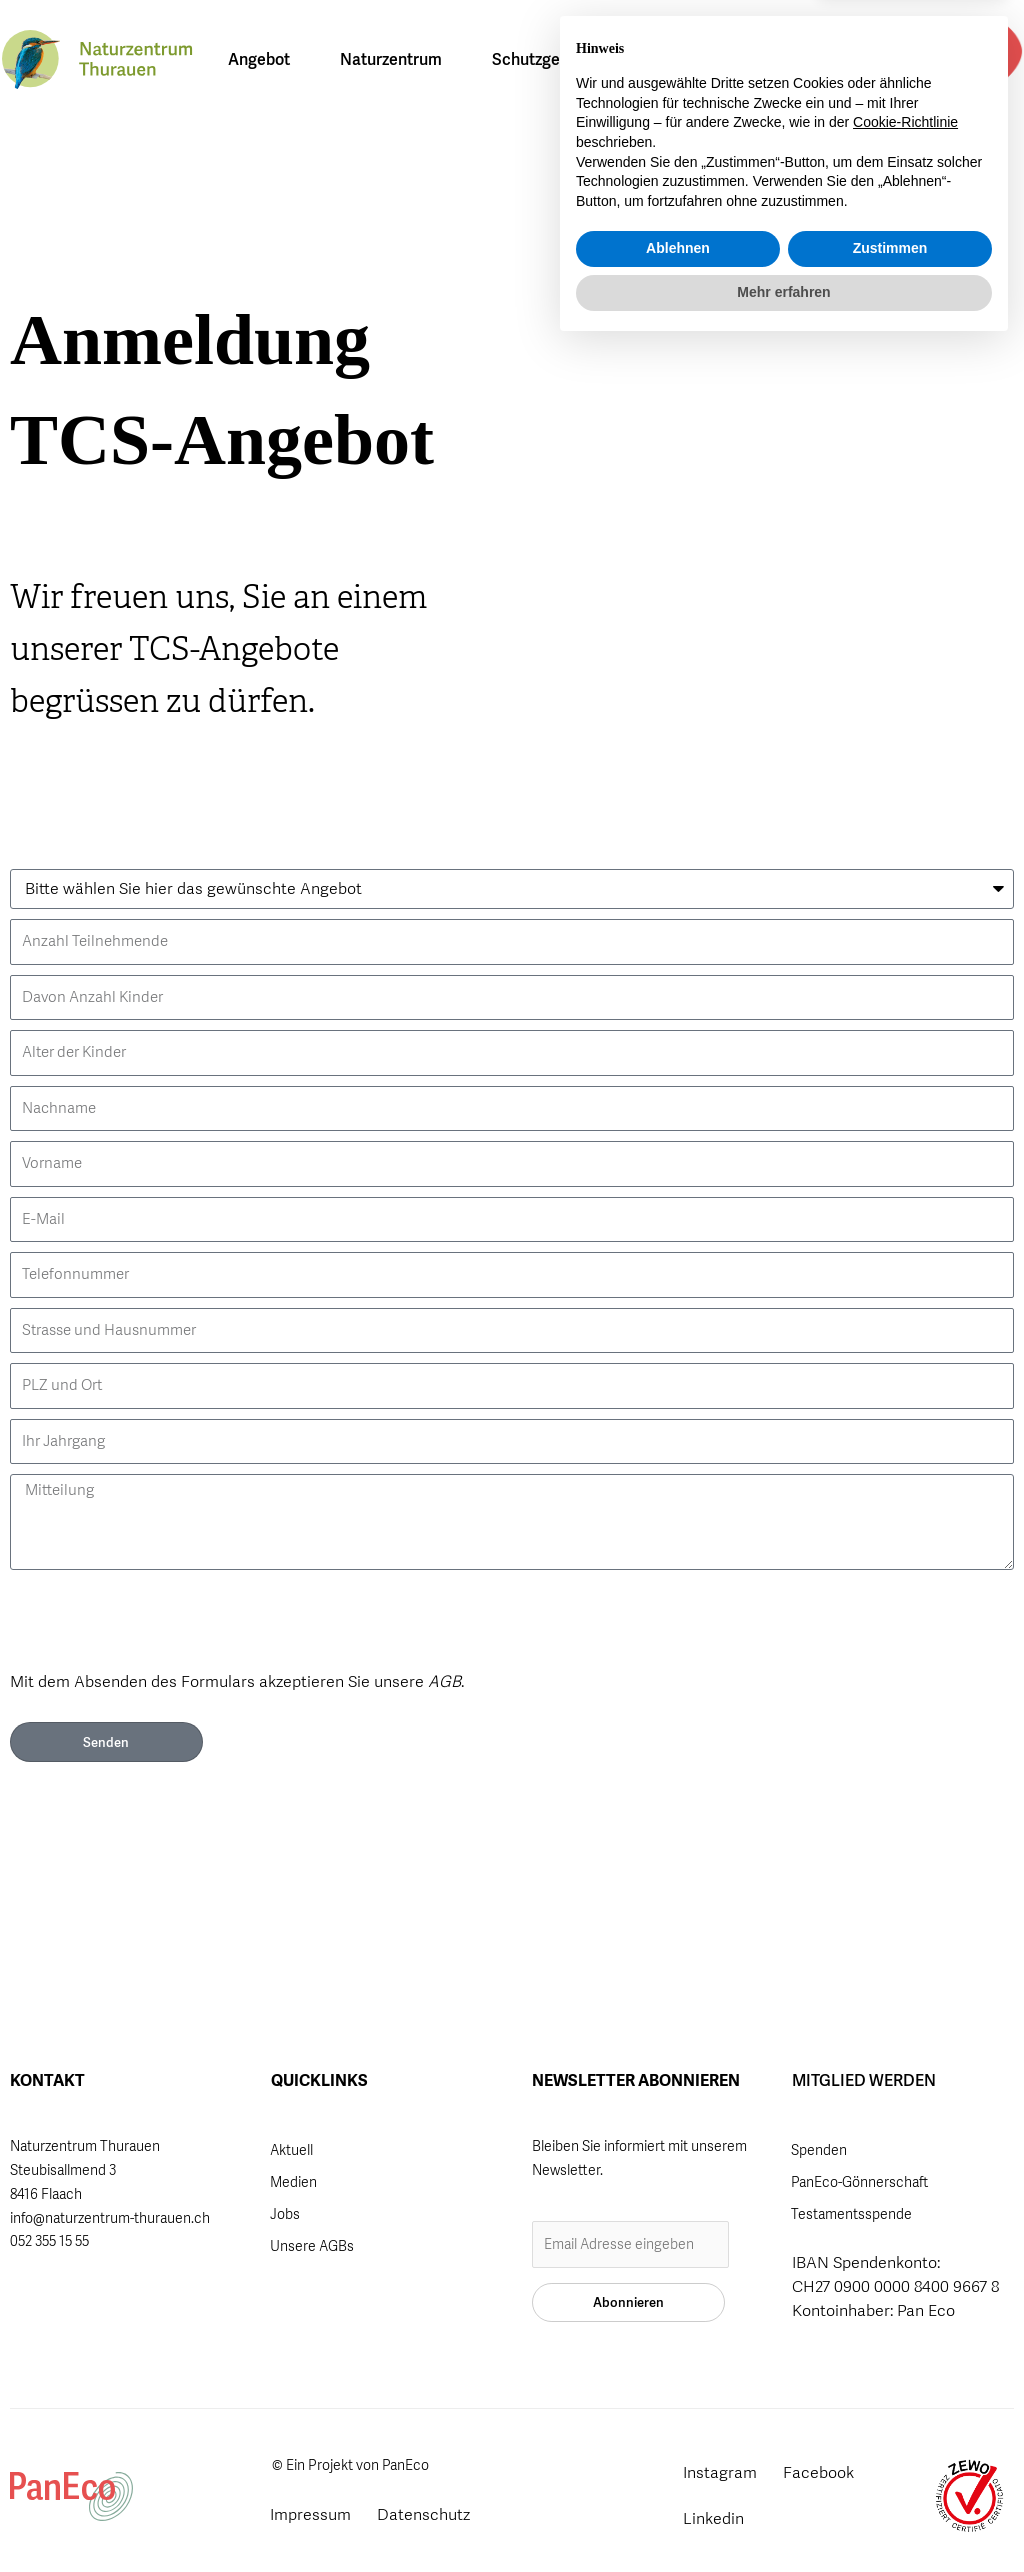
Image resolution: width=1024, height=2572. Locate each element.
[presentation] (162, 1619)
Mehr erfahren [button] (783, 2517)
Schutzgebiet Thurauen (581, 59)
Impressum (310, 2514)
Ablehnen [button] (678, 2474)
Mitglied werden (979, 56)
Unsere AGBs (312, 2246)
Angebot (264, 59)
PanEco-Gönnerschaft (859, 2182)
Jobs (285, 2214)
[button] (923, 61)
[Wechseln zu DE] (836, 60)
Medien (293, 2182)
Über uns (747, 59)
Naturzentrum (396, 59)
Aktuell (291, 2150)
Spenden (819, 2150)
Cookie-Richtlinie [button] (905, 2348)
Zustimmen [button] (890, 2474)
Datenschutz (423, 2514)
